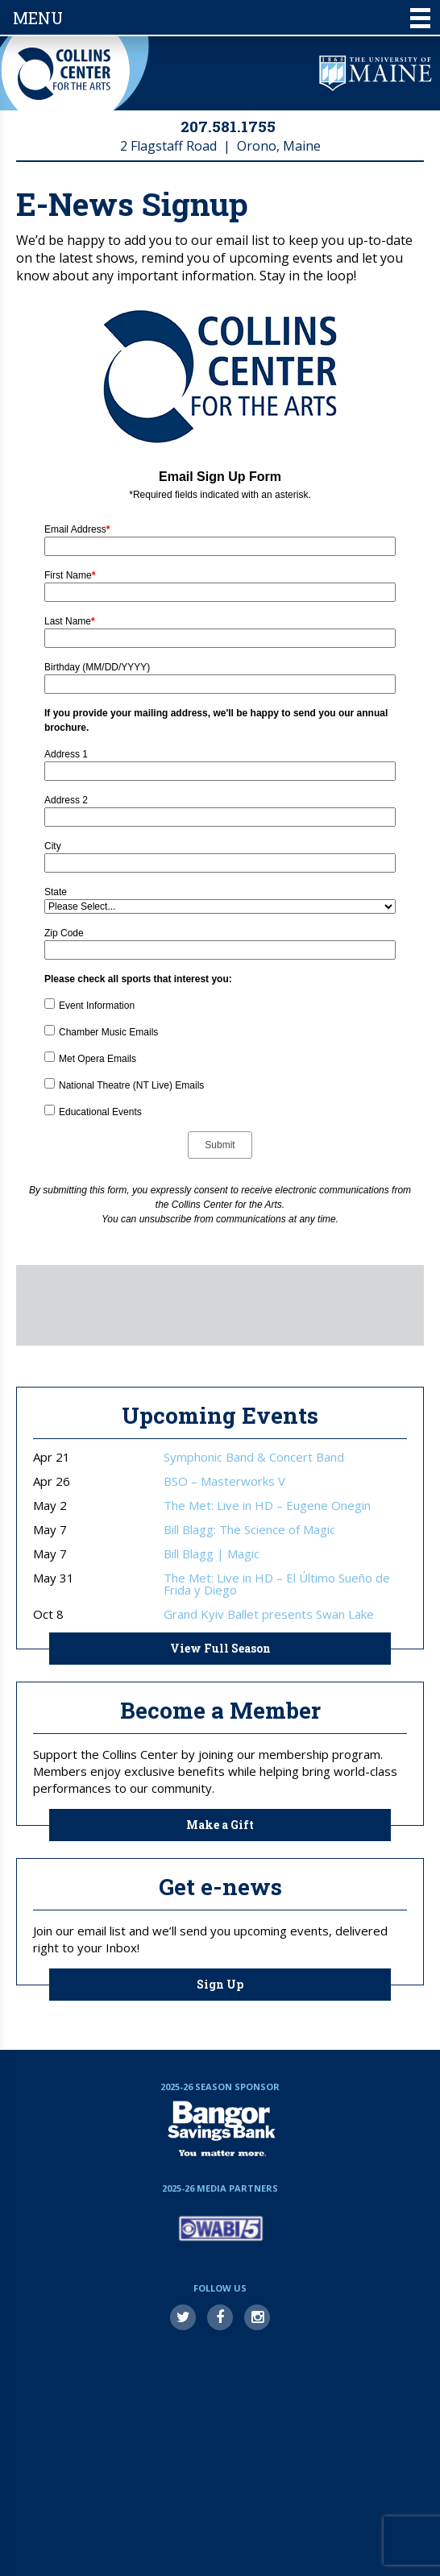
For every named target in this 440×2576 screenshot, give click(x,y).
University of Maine (375, 73)
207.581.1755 (228, 126)
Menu (221, 17)
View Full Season (220, 1648)
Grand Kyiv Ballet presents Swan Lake (269, 1614)
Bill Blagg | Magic (211, 1554)
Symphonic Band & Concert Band (254, 1457)
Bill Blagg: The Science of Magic (249, 1530)
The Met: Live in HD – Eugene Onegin (267, 1506)
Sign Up (220, 1984)
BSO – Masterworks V (224, 1481)
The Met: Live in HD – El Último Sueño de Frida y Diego (277, 1584)
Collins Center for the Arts (64, 74)
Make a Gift (220, 1824)
